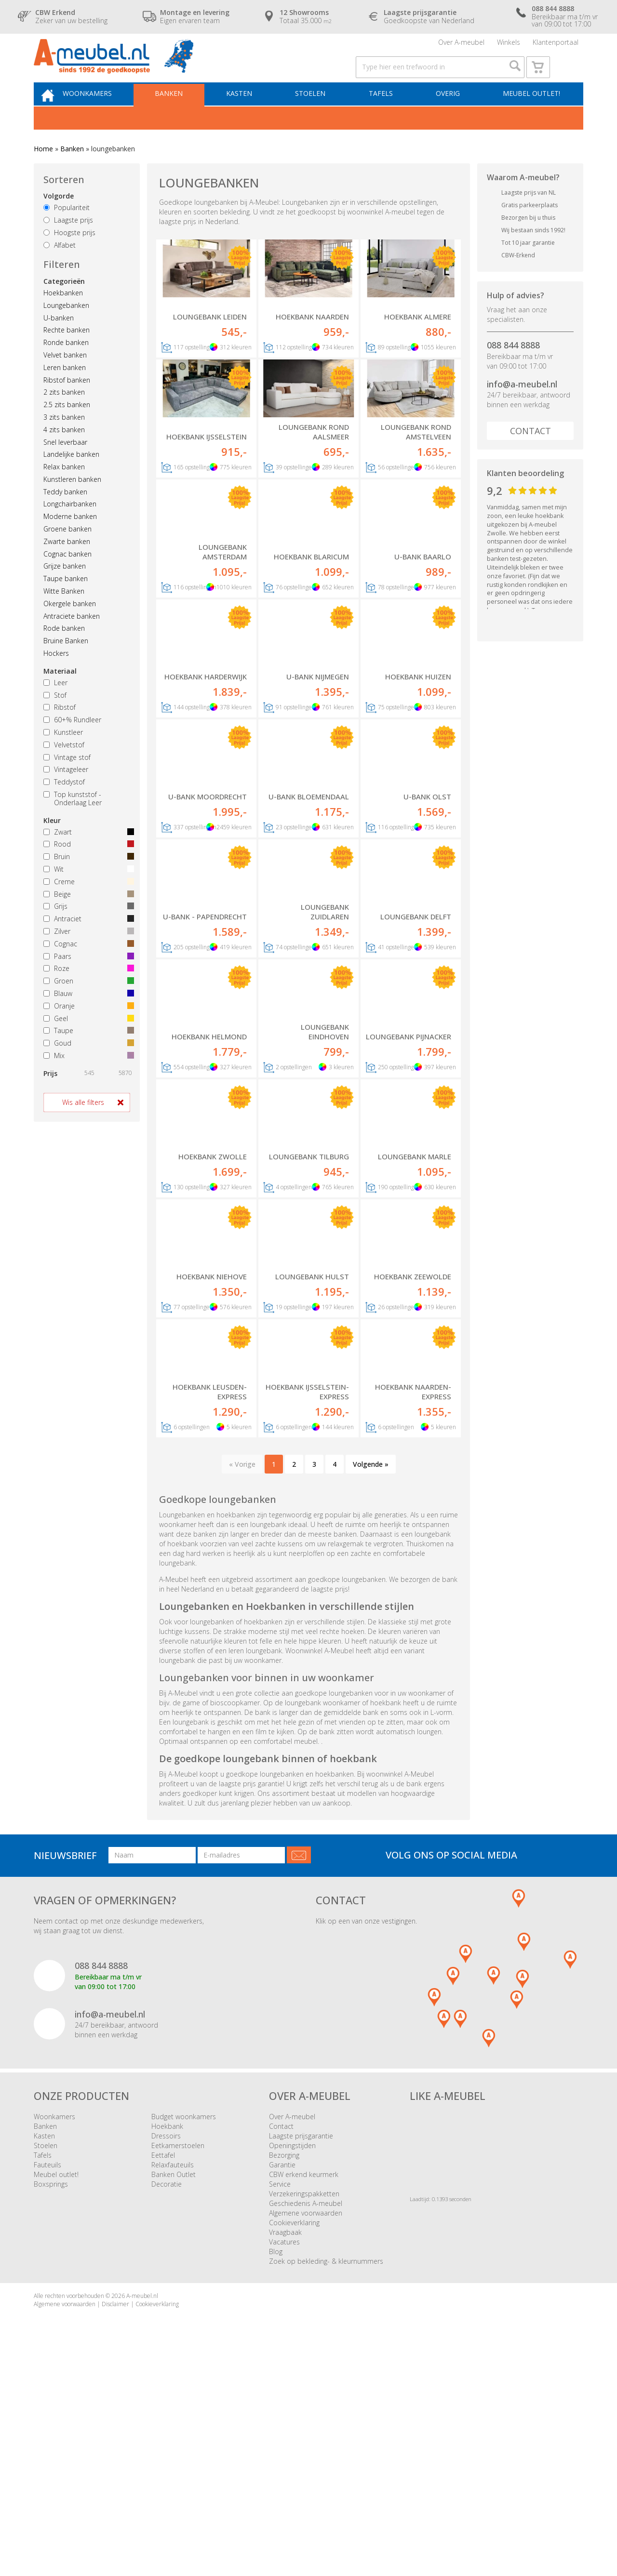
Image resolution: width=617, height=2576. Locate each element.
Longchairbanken (69, 526)
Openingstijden (292, 2360)
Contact (530, 453)
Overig (449, 114)
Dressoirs (166, 2350)
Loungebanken (66, 327)
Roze (86, 991)
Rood (86, 866)
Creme (86, 903)
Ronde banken (66, 365)
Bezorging (284, 2370)
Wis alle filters (83, 1124)
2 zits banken (64, 414)
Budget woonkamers (183, 2331)
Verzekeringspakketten (304, 2408)
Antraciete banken (71, 638)
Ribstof (59, 729)
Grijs (86, 928)
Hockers (56, 675)
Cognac (86, 965)
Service (280, 2398)
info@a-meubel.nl (522, 406)
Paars (86, 978)
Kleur (52, 842)
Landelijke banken (71, 476)
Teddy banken (65, 513)
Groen (86, 1003)
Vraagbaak (285, 2447)
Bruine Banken (65, 663)
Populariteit (66, 230)
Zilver (86, 953)
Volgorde (58, 218)
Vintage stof (67, 779)
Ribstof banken (66, 402)
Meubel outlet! (530, 114)
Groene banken (67, 551)
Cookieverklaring (294, 2437)
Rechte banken (66, 352)
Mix (86, 1077)
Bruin (86, 879)
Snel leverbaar (65, 464)
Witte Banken (63, 613)
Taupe (86, 1053)
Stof (55, 717)
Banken (183, 114)
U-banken (58, 340)
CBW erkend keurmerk (303, 2389)
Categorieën (64, 303)
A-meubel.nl (142, 2511)
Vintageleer (65, 792)
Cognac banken (67, 576)
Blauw (86, 1015)
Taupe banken (65, 601)
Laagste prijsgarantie (301, 2350)
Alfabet (59, 267)
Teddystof (64, 804)
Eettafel (163, 2370)
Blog (275, 2466)
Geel (86, 1040)
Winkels (508, 45)
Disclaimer (115, 2519)
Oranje (86, 1028)
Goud (86, 1065)
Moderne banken (70, 539)
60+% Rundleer (72, 742)
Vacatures (284, 2456)
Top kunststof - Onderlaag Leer (72, 820)
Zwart (86, 854)
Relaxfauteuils (172, 2379)
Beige (86, 916)
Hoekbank (167, 2341)
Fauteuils (47, 2379)
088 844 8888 (513, 367)
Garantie (282, 2379)
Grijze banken (64, 588)
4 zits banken (64, 451)
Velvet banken (65, 377)
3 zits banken (64, 439)
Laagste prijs (68, 242)
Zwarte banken (66, 563)
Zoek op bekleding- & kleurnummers (326, 2476)
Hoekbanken (63, 314)
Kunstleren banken (72, 501)
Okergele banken (69, 625)
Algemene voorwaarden (305, 2427)
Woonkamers (104, 114)
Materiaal (60, 693)
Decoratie (166, 2398)
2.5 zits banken (66, 426)
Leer (55, 704)
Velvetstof (63, 766)
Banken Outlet (173, 2389)
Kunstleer (63, 754)
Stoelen (318, 114)
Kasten (250, 114)
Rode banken (64, 650)
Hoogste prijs (69, 254)
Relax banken (64, 488)
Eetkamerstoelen (177, 2360)
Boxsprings (51, 2398)
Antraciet (86, 941)
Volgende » (371, 1679)
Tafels (385, 114)
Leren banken (64, 389)
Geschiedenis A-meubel (305, 2418)
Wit (86, 891)
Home (43, 170)
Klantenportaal (555, 45)
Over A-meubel (461, 45)
